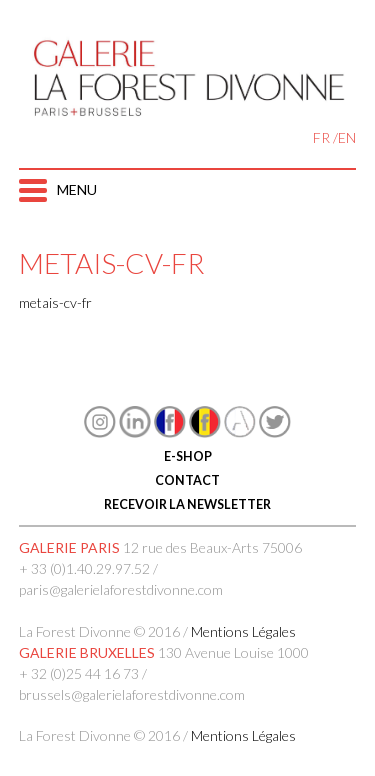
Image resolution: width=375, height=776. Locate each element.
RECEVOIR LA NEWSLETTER (187, 504)
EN (347, 137)
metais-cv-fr (55, 302)
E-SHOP (188, 456)
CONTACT (187, 480)
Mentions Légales (243, 631)
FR (321, 137)
